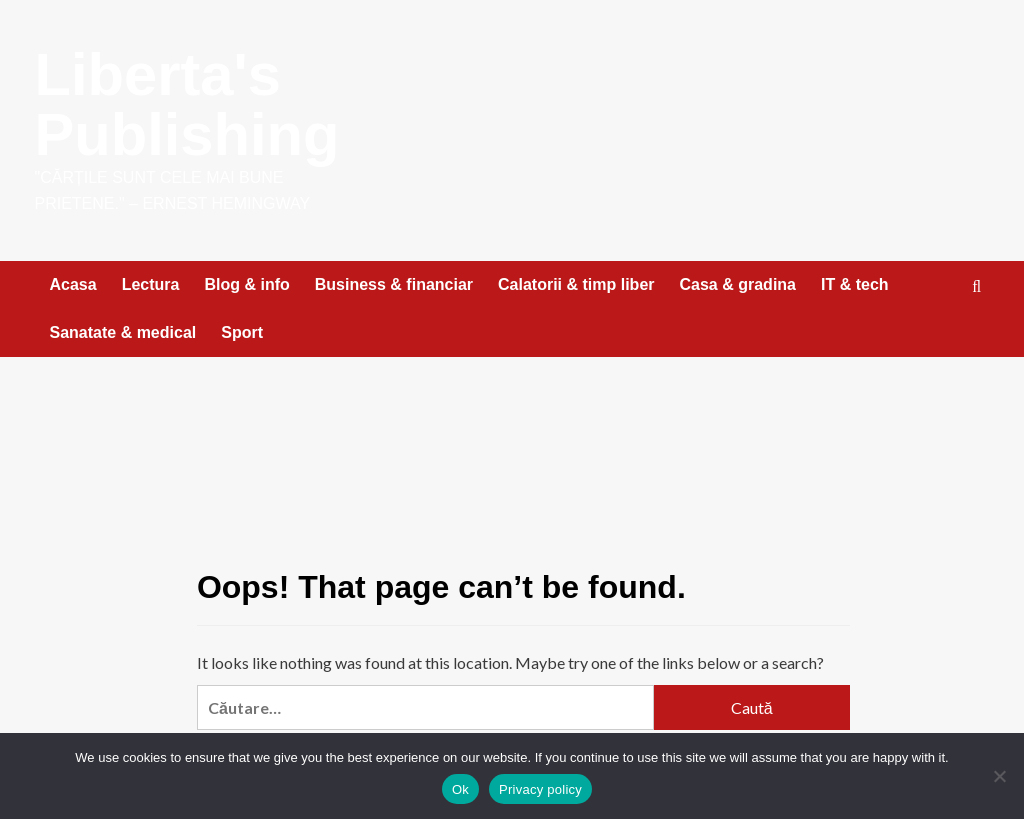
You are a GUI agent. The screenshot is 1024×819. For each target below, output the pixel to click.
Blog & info (246, 284)
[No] (999, 776)
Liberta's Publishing (188, 104)
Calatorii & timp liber (576, 284)
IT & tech (855, 284)
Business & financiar (394, 284)
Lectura (151, 284)
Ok (460, 789)
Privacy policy (540, 789)
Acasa (73, 284)
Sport (242, 332)
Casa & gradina (738, 284)
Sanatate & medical (123, 332)
